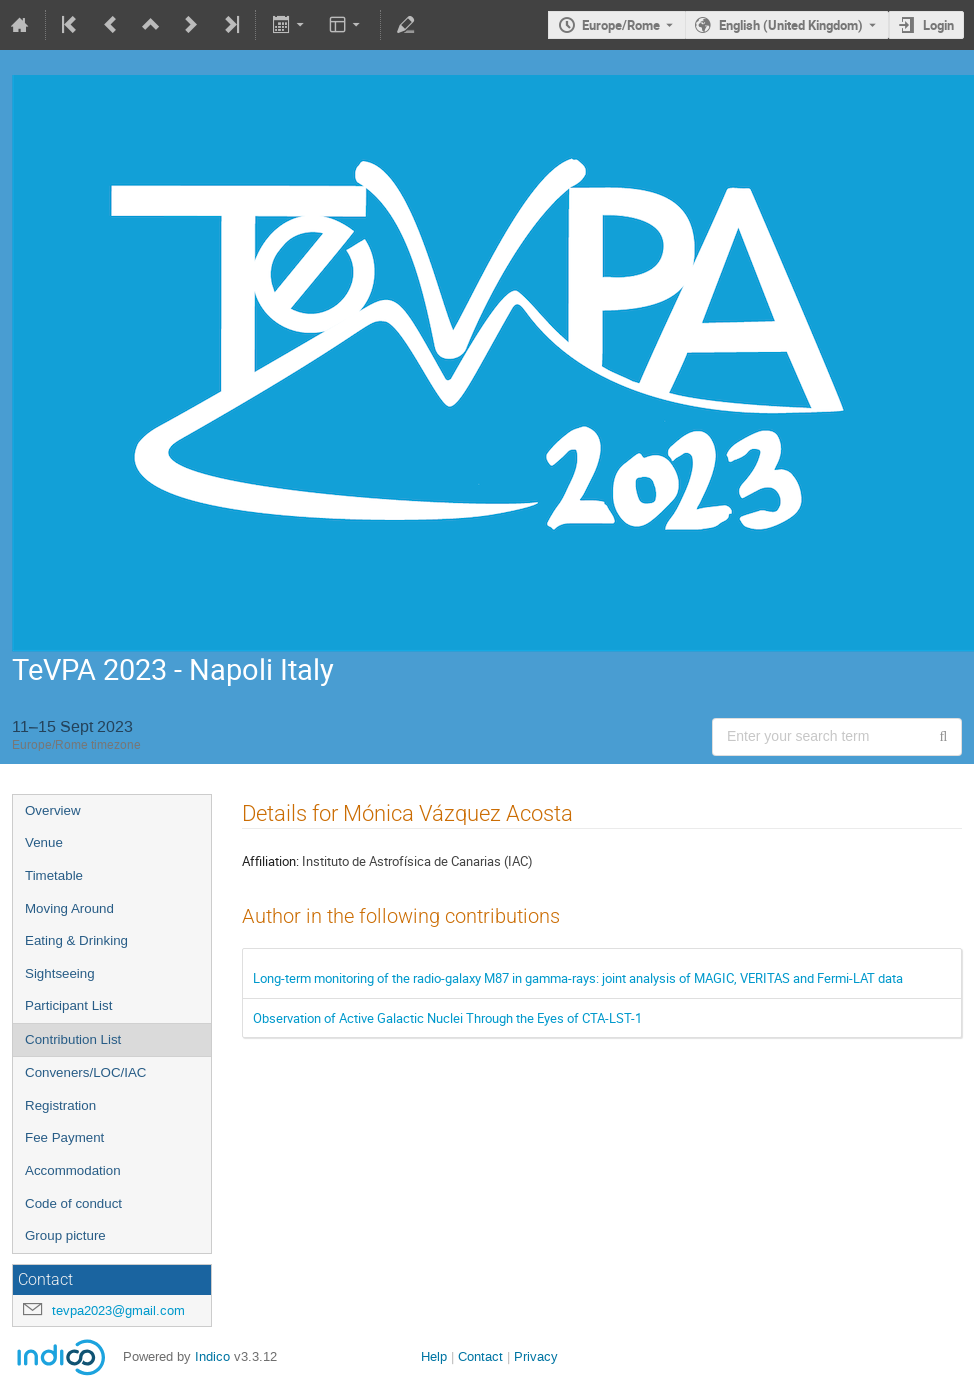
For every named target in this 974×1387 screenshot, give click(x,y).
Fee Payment (64, 1137)
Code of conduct (73, 1203)
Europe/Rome (621, 25)
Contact (480, 1356)
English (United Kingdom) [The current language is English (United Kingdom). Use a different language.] (791, 25)
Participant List (68, 1005)
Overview (53, 810)
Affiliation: (270, 861)
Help (434, 1356)
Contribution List (73, 1039)
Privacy (536, 1356)
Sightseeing (60, 973)
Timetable (54, 875)
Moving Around (69, 908)
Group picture (65, 1235)
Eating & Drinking (76, 940)
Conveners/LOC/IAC (85, 1072)
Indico (212, 1356)
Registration (60, 1105)
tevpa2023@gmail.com (118, 1310)
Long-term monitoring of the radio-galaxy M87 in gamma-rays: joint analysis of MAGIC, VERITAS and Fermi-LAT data (578, 978)
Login (938, 25)
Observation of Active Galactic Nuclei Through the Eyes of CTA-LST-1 (447, 1018)
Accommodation (73, 1170)
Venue (44, 842)
